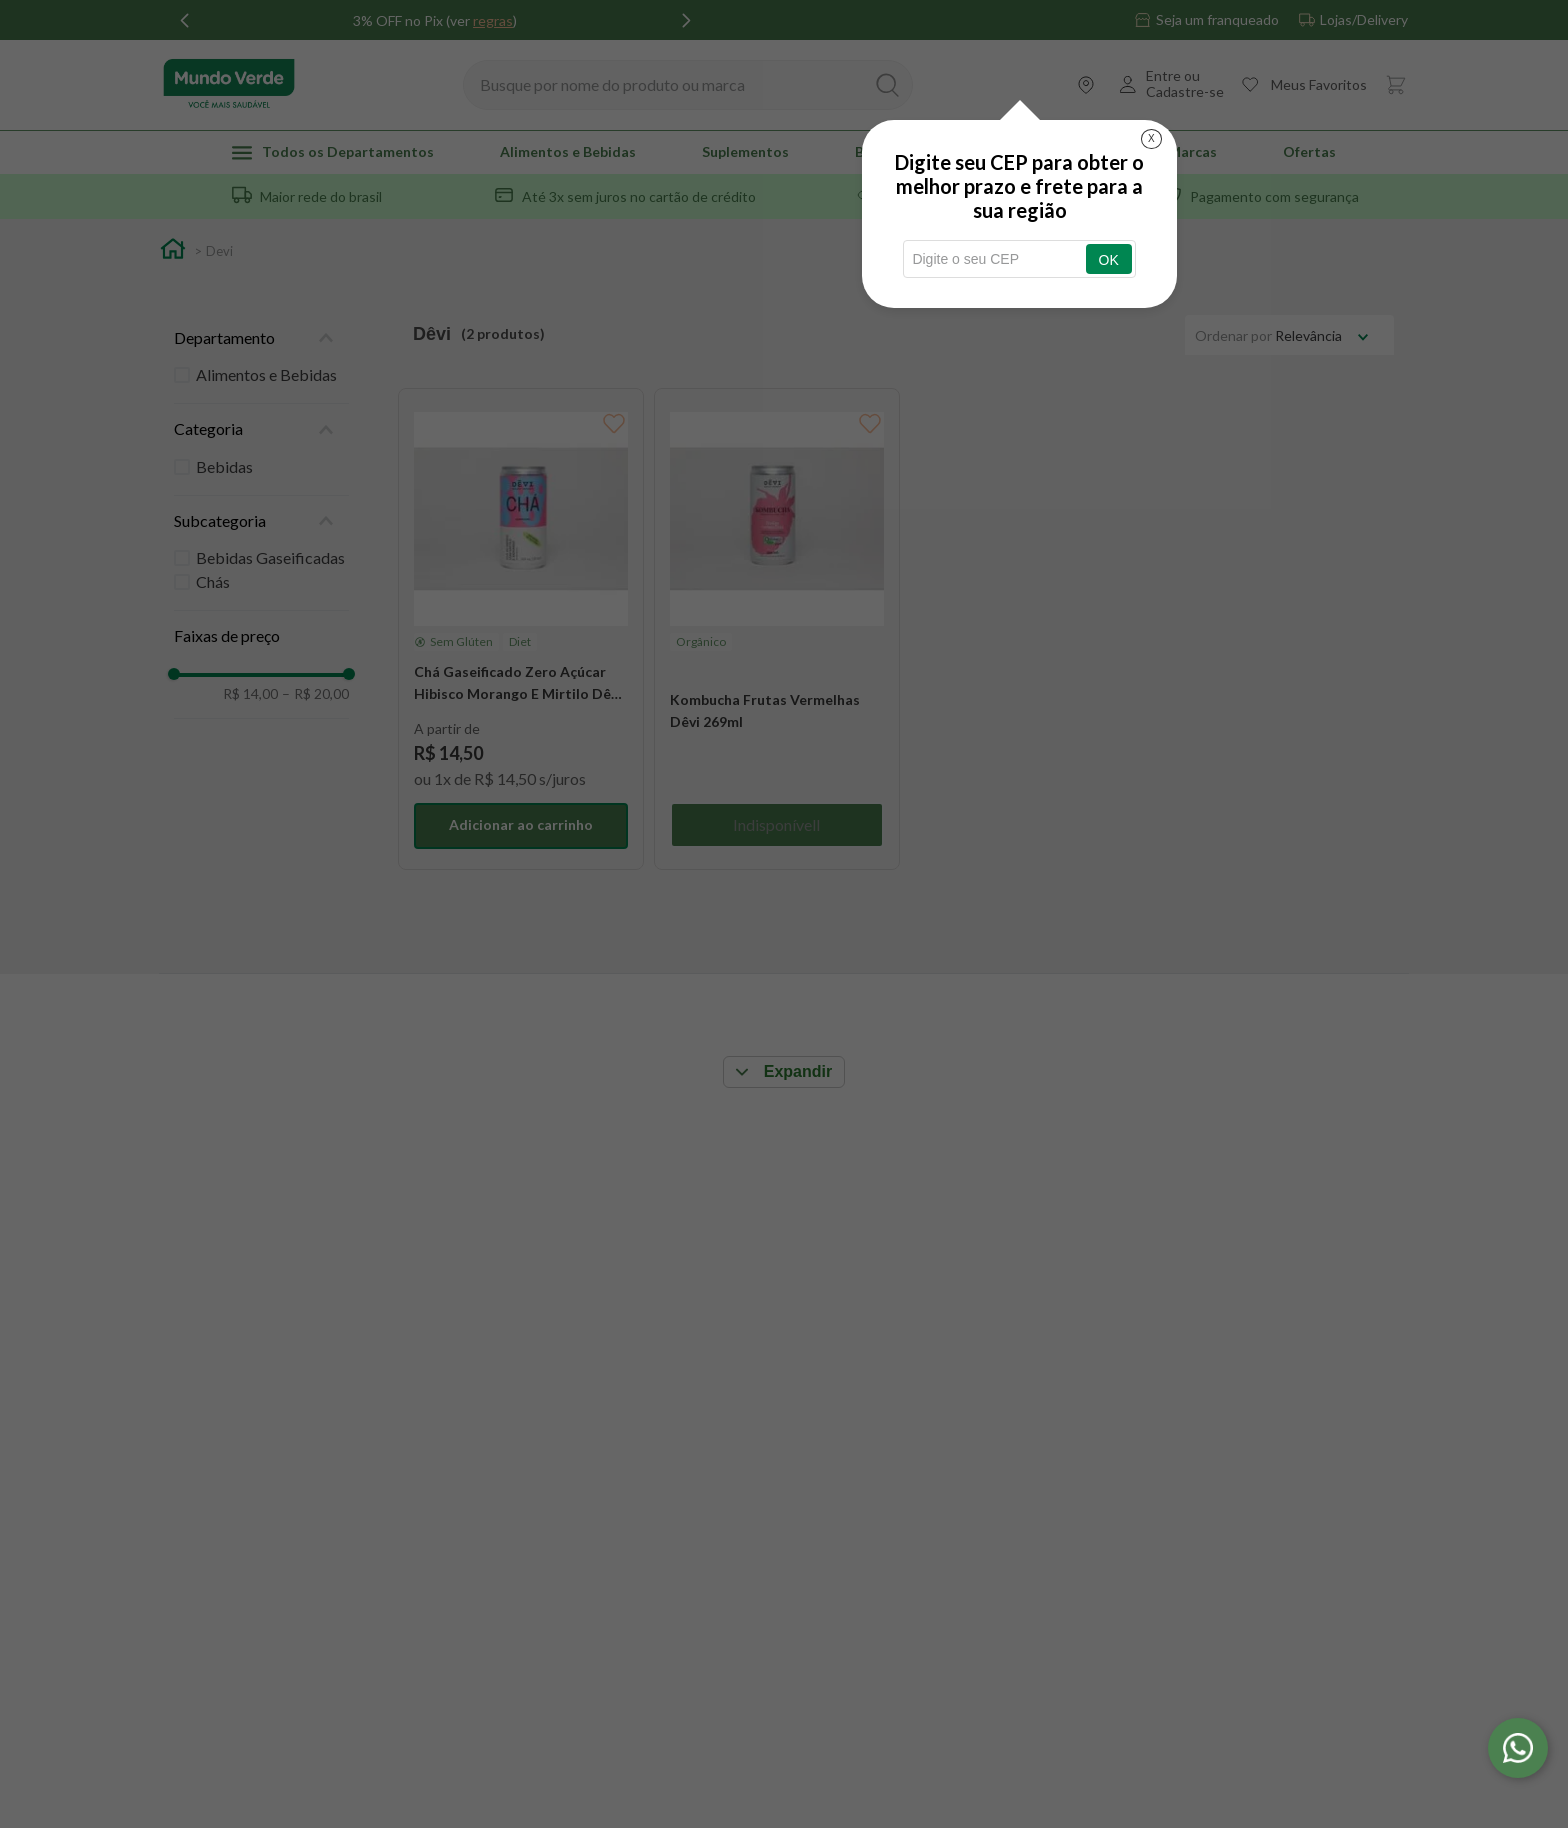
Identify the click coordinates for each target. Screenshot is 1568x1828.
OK (1109, 260)
